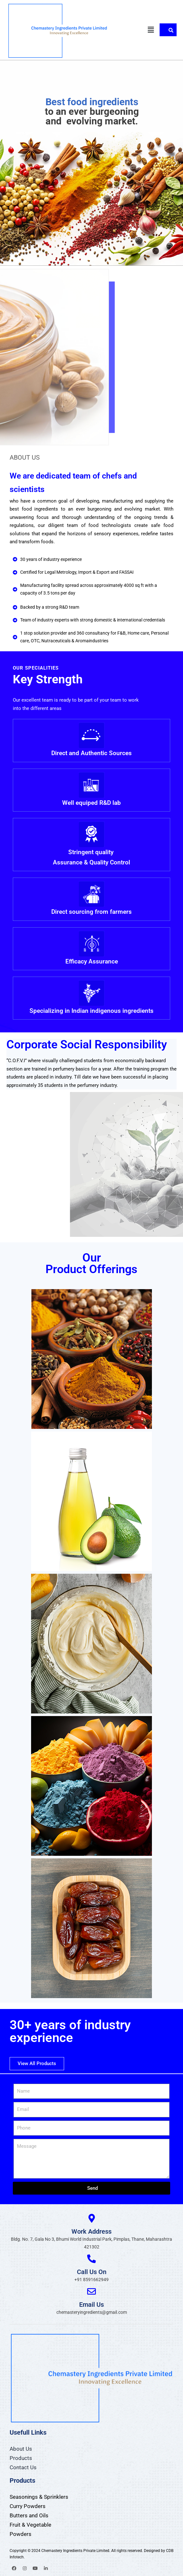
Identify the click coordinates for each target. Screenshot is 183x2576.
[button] (151, 30)
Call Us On (91, 2272)
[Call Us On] (91, 2258)
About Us (21, 2449)
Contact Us (23, 2467)
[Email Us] (91, 2291)
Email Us (91, 2304)
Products (21, 2458)
